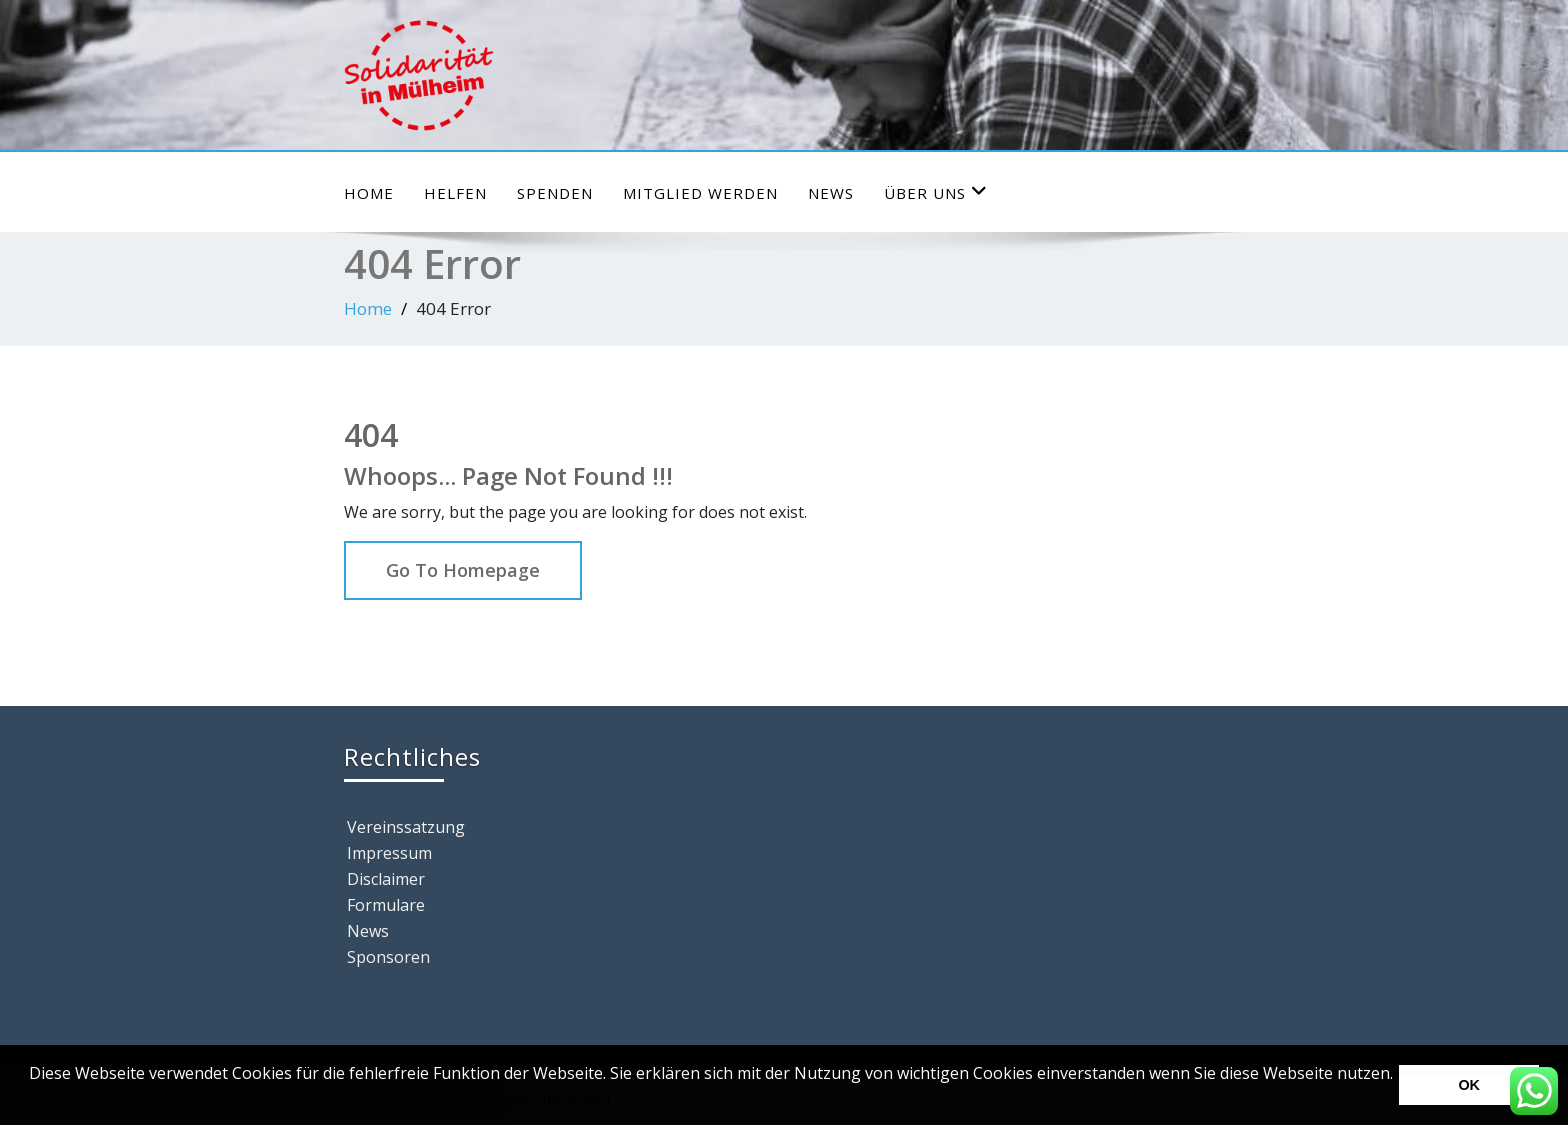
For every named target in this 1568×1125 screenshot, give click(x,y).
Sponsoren (388, 957)
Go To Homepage (463, 570)
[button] (32, 1100)
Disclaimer (386, 879)
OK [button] (1469, 1085)
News (831, 193)
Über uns (936, 192)
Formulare (386, 905)
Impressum (389, 853)
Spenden (555, 193)
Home (369, 193)
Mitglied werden (700, 193)
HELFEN (455, 193)
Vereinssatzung (406, 827)
